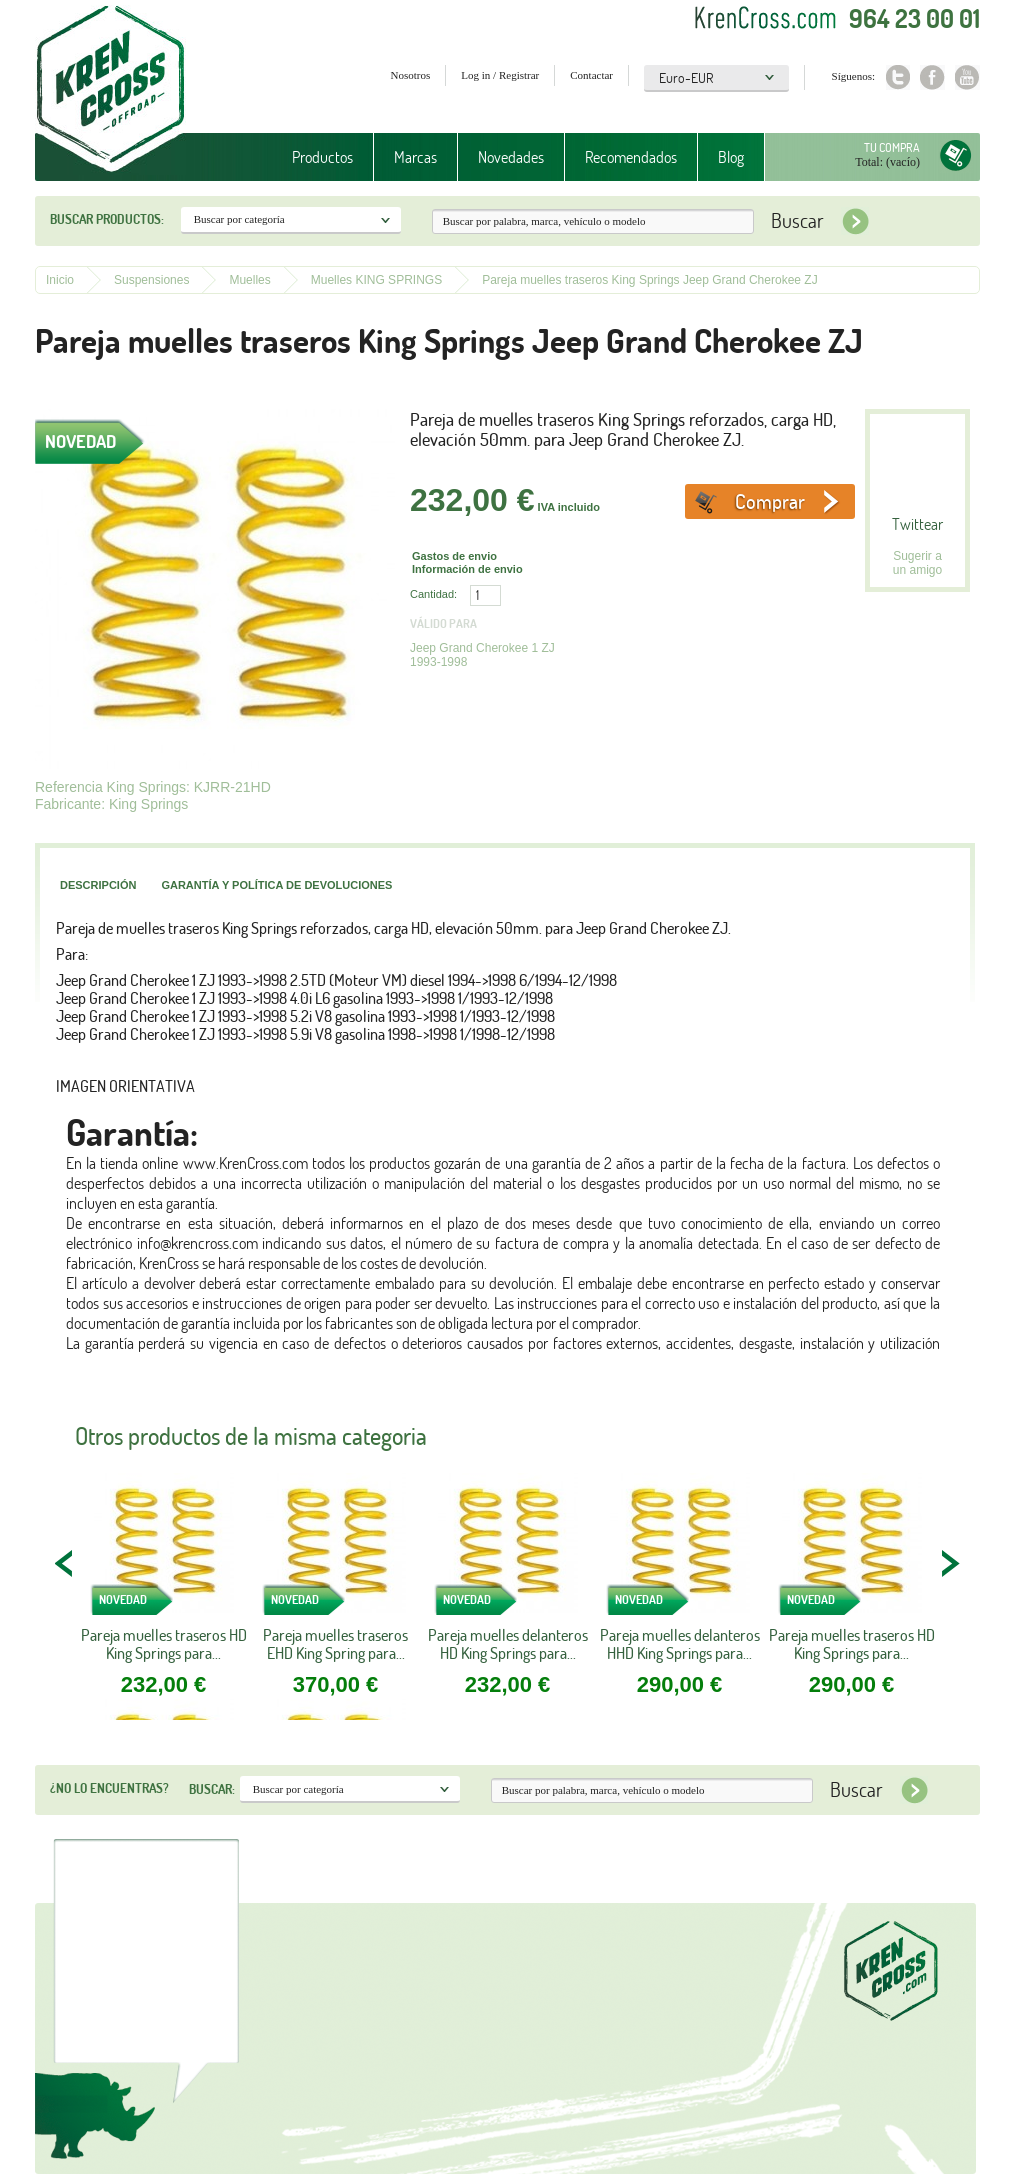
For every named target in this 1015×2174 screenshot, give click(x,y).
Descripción (98, 885)
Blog (731, 157)
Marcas (415, 157)
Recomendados (631, 157)
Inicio (60, 280)
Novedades (511, 157)
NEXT (950, 1563)
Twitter (897, 77)
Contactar (591, 75)
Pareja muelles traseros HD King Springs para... (164, 1644)
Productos (322, 157)
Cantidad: (433, 594)
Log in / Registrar (500, 75)
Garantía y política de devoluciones (276, 885)
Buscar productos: (107, 219)
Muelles (249, 280)
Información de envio (467, 569)
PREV (65, 1563)
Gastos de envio (454, 556)
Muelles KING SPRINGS (376, 280)
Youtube (967, 77)
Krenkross (110, 90)
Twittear (917, 524)
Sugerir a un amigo (917, 563)
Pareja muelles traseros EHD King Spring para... (335, 1644)
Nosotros (411, 75)
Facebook (932, 77)
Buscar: (212, 1789)
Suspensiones (151, 280)
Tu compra (892, 147)
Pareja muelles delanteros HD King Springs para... (508, 1644)
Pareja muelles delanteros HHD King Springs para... (680, 1644)
